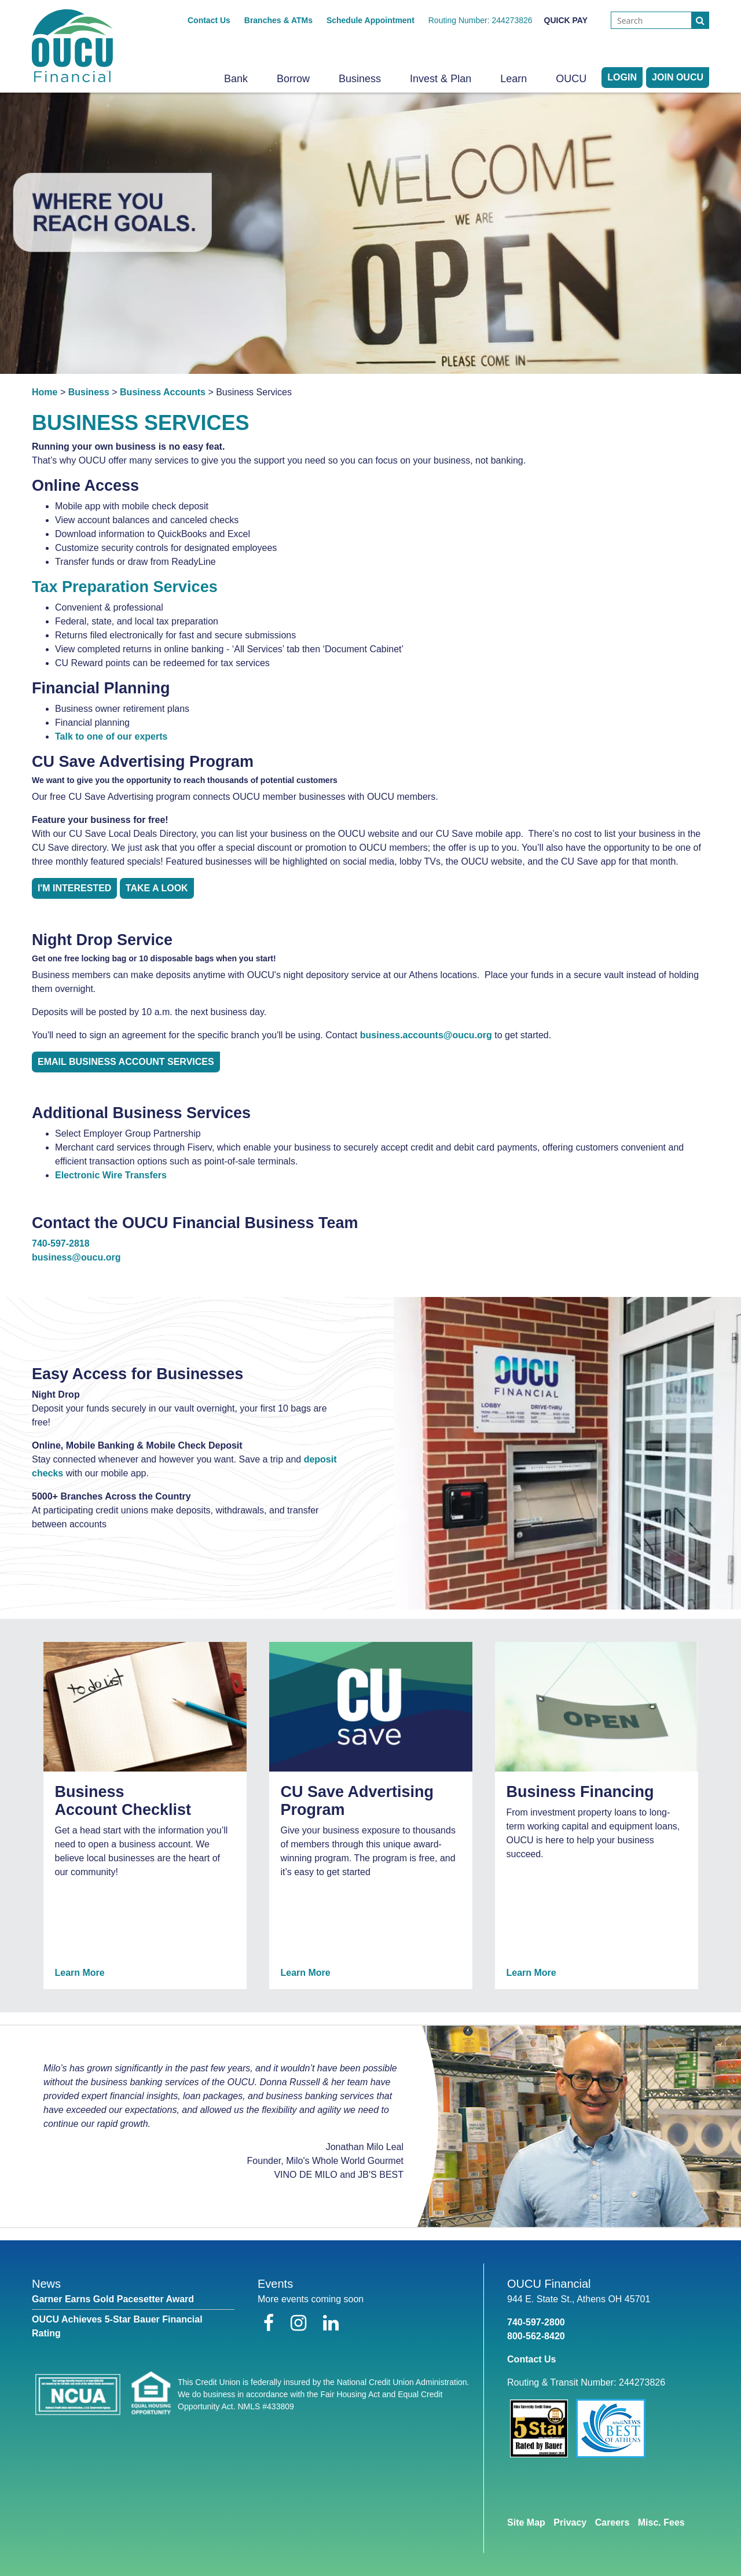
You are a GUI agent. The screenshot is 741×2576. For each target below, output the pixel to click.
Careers (612, 2522)
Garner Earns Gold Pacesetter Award (113, 2299)
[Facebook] (271, 2323)
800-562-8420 (536, 2336)
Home (44, 392)
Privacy (569, 2522)
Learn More (80, 1973)
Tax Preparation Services (125, 587)
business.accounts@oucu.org (426, 1035)
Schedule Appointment (370, 20)
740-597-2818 (61, 1243)
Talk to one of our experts (111, 736)
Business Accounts (163, 392)
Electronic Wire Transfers (111, 1175)
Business (360, 78)
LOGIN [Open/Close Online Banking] (622, 77)
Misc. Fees (661, 2522)
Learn (513, 78)
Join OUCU (677, 77)
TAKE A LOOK (157, 888)
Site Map (526, 2522)
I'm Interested (74, 888)
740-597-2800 (536, 2322)
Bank (236, 78)
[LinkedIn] (331, 2323)
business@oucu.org (76, 1257)
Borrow (293, 78)
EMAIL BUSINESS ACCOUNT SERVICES (126, 1062)
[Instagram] (301, 2323)
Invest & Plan (440, 78)
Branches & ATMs (278, 20)
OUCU (571, 78)
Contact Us (209, 20)
